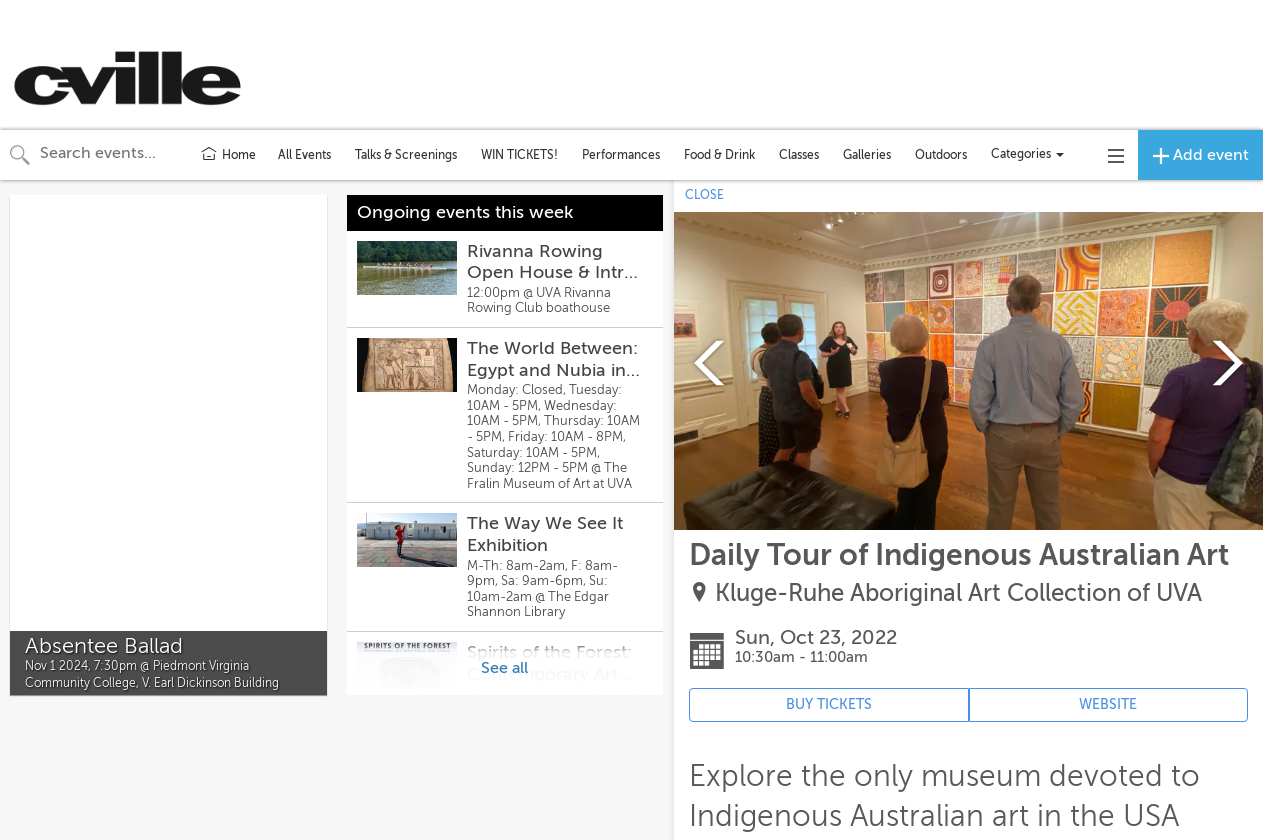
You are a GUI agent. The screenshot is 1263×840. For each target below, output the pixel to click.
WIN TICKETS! (519, 155)
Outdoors (941, 155)
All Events (304, 155)
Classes (799, 155)
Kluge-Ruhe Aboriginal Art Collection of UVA (958, 593)
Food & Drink (719, 155)
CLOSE (704, 195)
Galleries (867, 155)
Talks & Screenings (406, 155)
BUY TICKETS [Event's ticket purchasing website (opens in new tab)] (829, 704)
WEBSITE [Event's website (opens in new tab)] (1108, 704)
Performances (621, 155)
